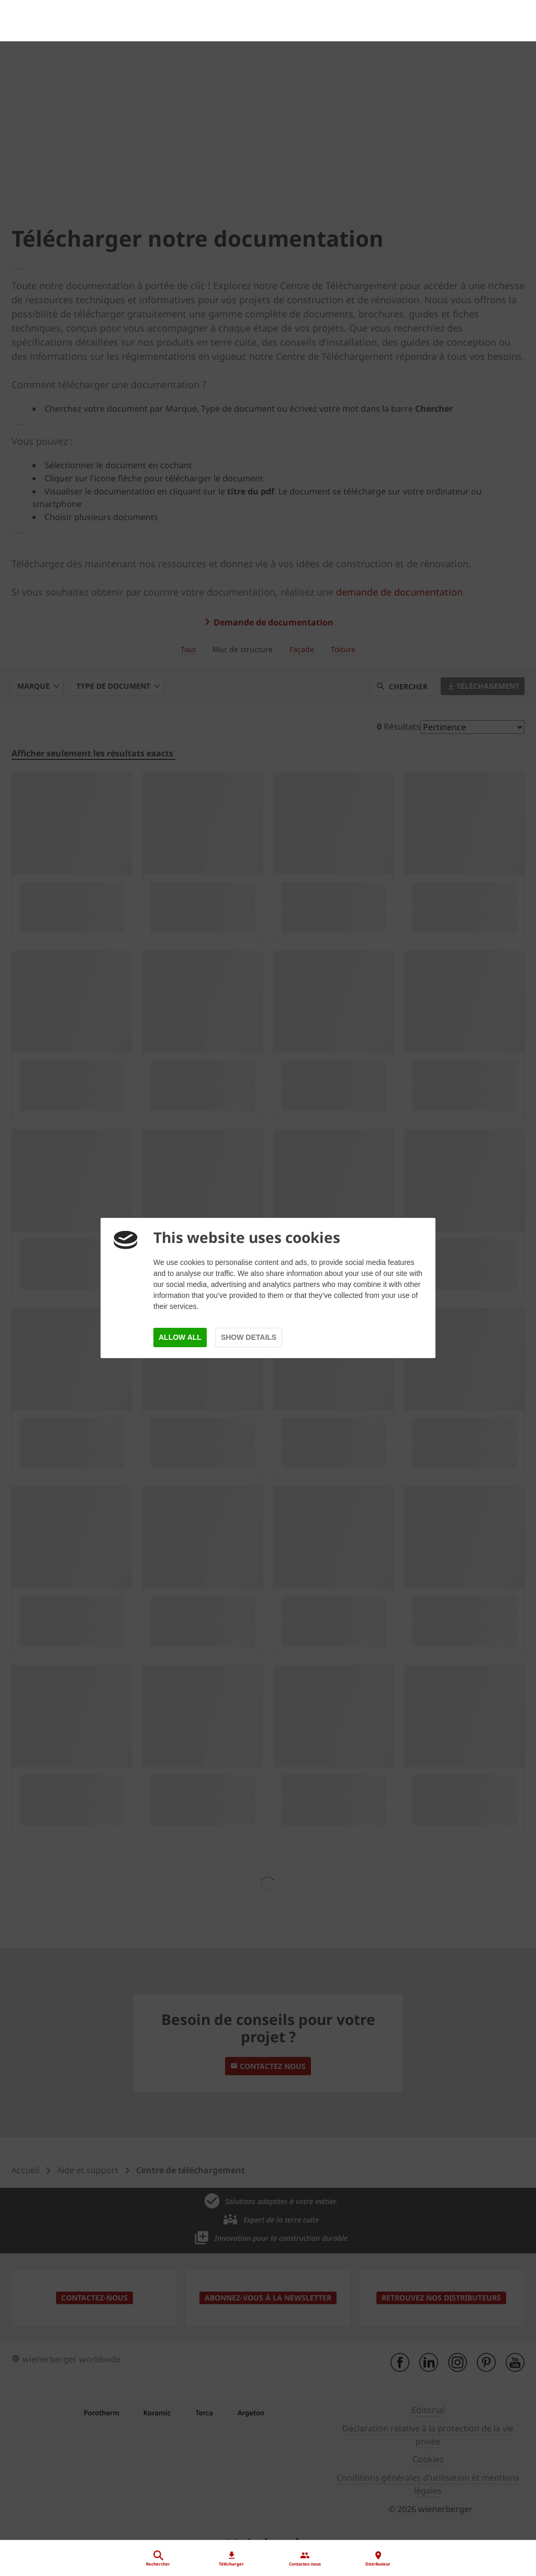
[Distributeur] (268, 2467)
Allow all (180, 1337)
